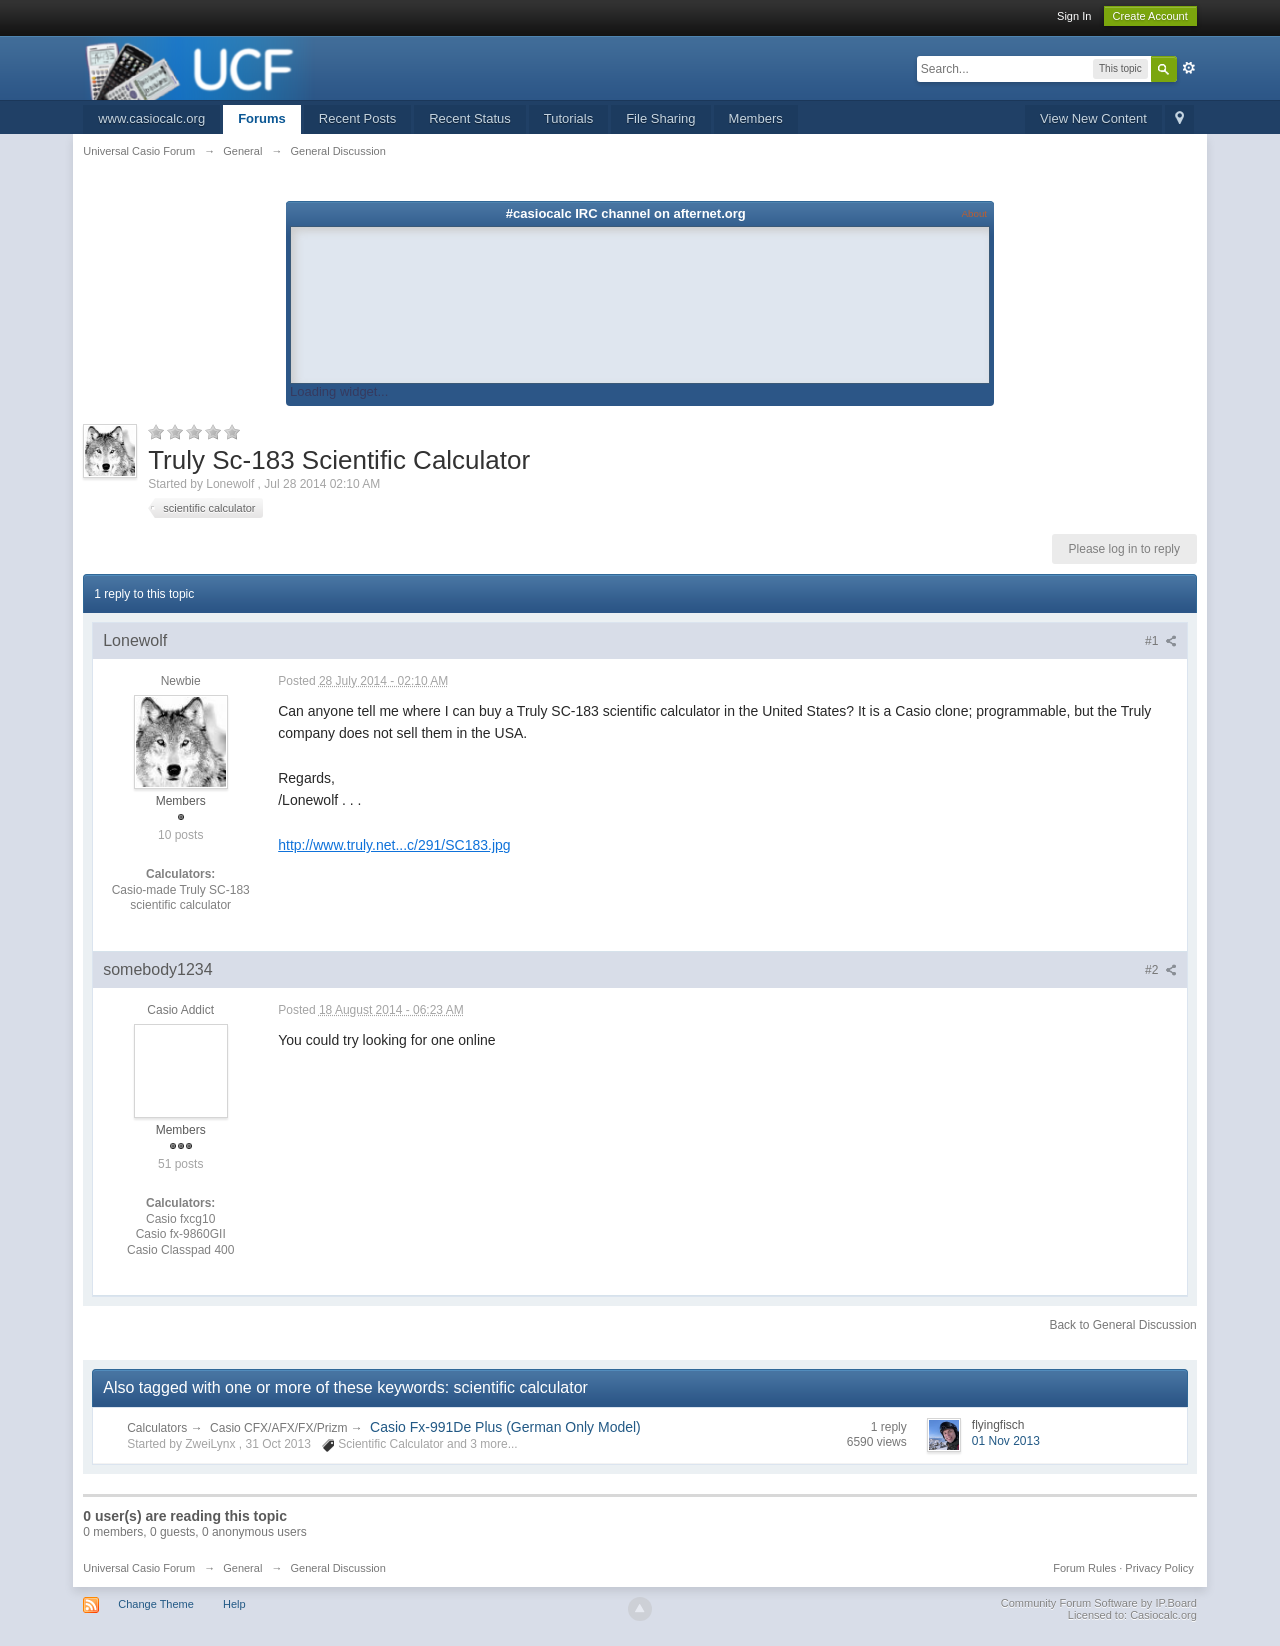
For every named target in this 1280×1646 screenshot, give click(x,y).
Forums (262, 118)
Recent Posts (357, 118)
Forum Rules (1084, 1568)
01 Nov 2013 (1006, 1441)
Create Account (1150, 16)
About (974, 213)
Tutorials (568, 118)
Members (756, 118)
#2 (1161, 970)
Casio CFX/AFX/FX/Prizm (280, 1428)
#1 (1161, 641)
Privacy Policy (1159, 1568)
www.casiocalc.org (151, 118)
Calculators (157, 1428)
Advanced (1189, 68)
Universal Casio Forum (139, 1568)
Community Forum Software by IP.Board (1099, 1603)
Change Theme (156, 1604)
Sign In (1074, 16)
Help (234, 1604)
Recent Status (470, 118)
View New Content (1093, 118)
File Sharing (660, 118)
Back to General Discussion (1122, 1325)
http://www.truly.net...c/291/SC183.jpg (394, 845)
